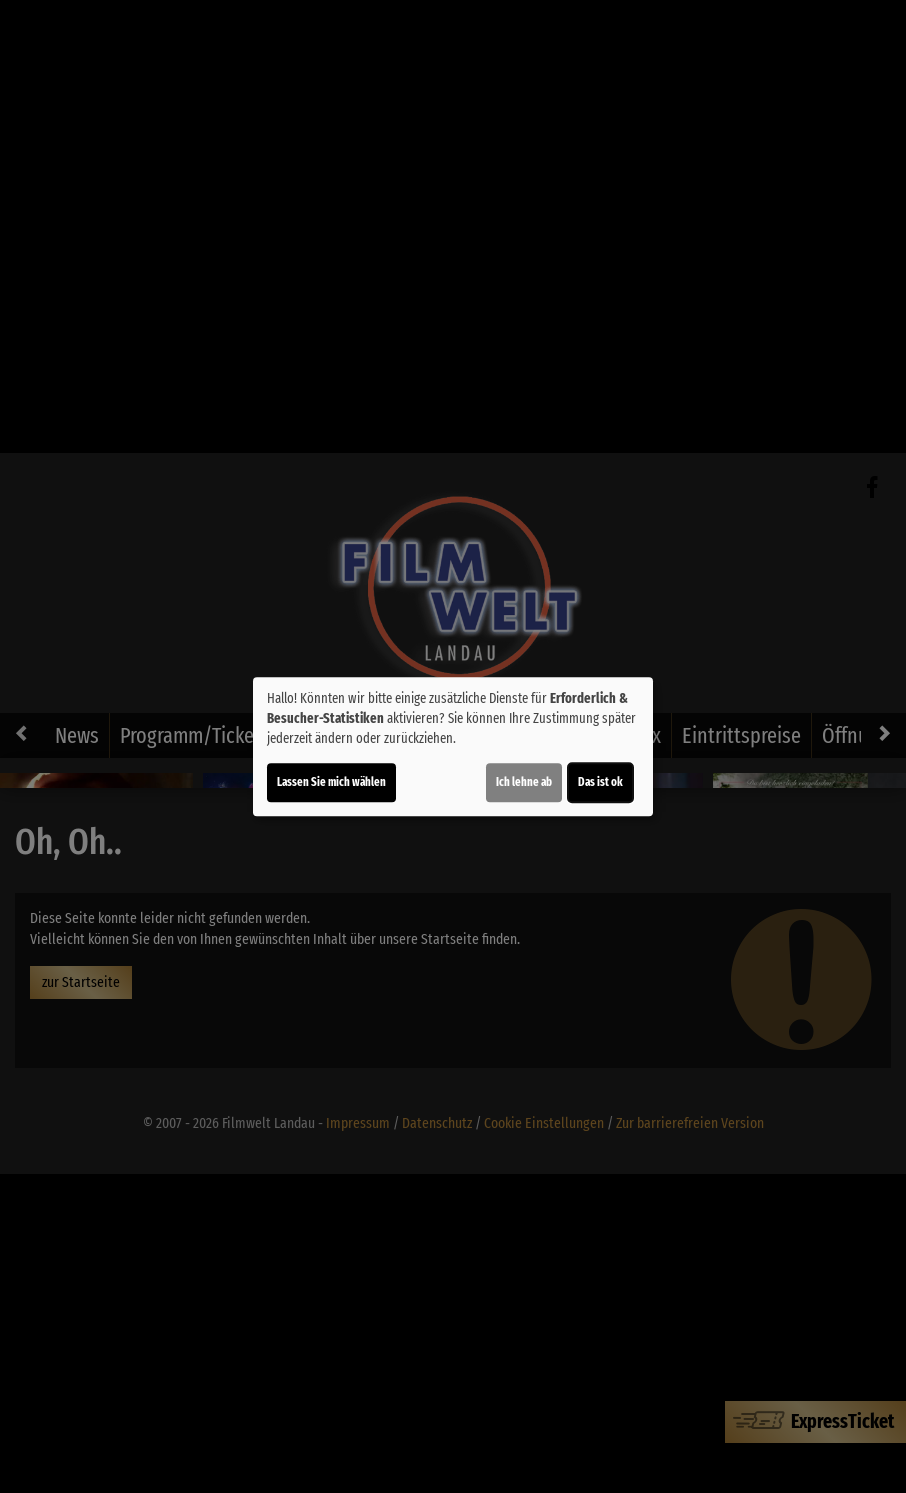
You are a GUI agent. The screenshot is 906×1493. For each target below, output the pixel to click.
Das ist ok (600, 782)
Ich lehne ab (524, 782)
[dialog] (453, 747)
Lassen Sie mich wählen (331, 782)
